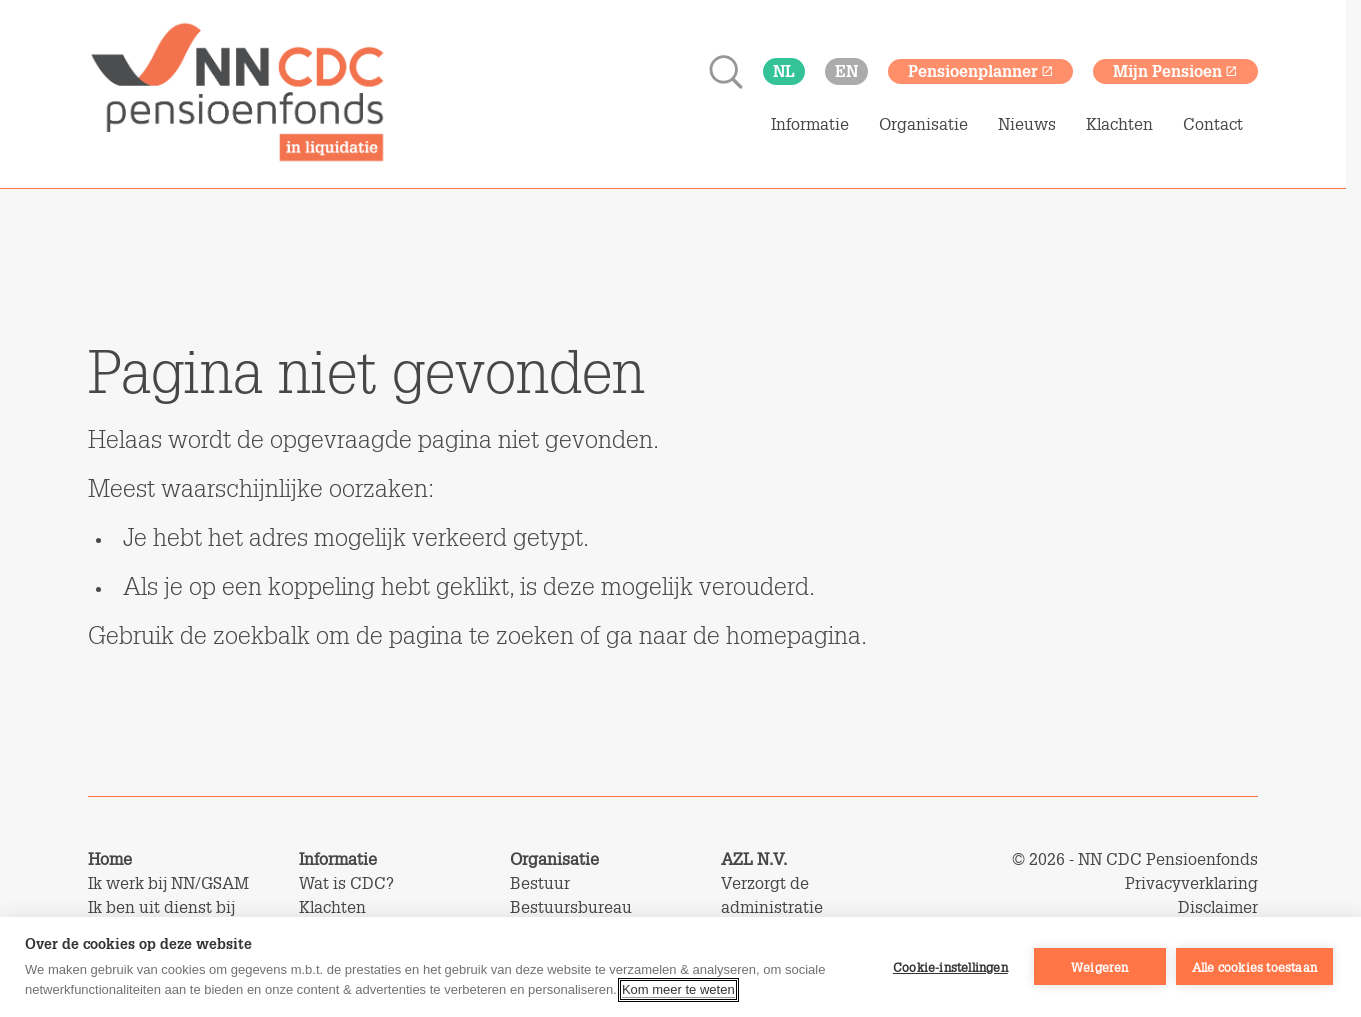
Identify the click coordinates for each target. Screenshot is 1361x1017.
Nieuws (1027, 124)
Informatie (810, 124)
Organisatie (923, 124)
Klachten (1119, 124)
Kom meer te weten (678, 989)
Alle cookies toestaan (1254, 967)
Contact (1213, 124)
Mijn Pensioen (1175, 70)
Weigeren (1100, 967)
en (846, 70)
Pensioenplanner (981, 70)
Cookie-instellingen (950, 967)
